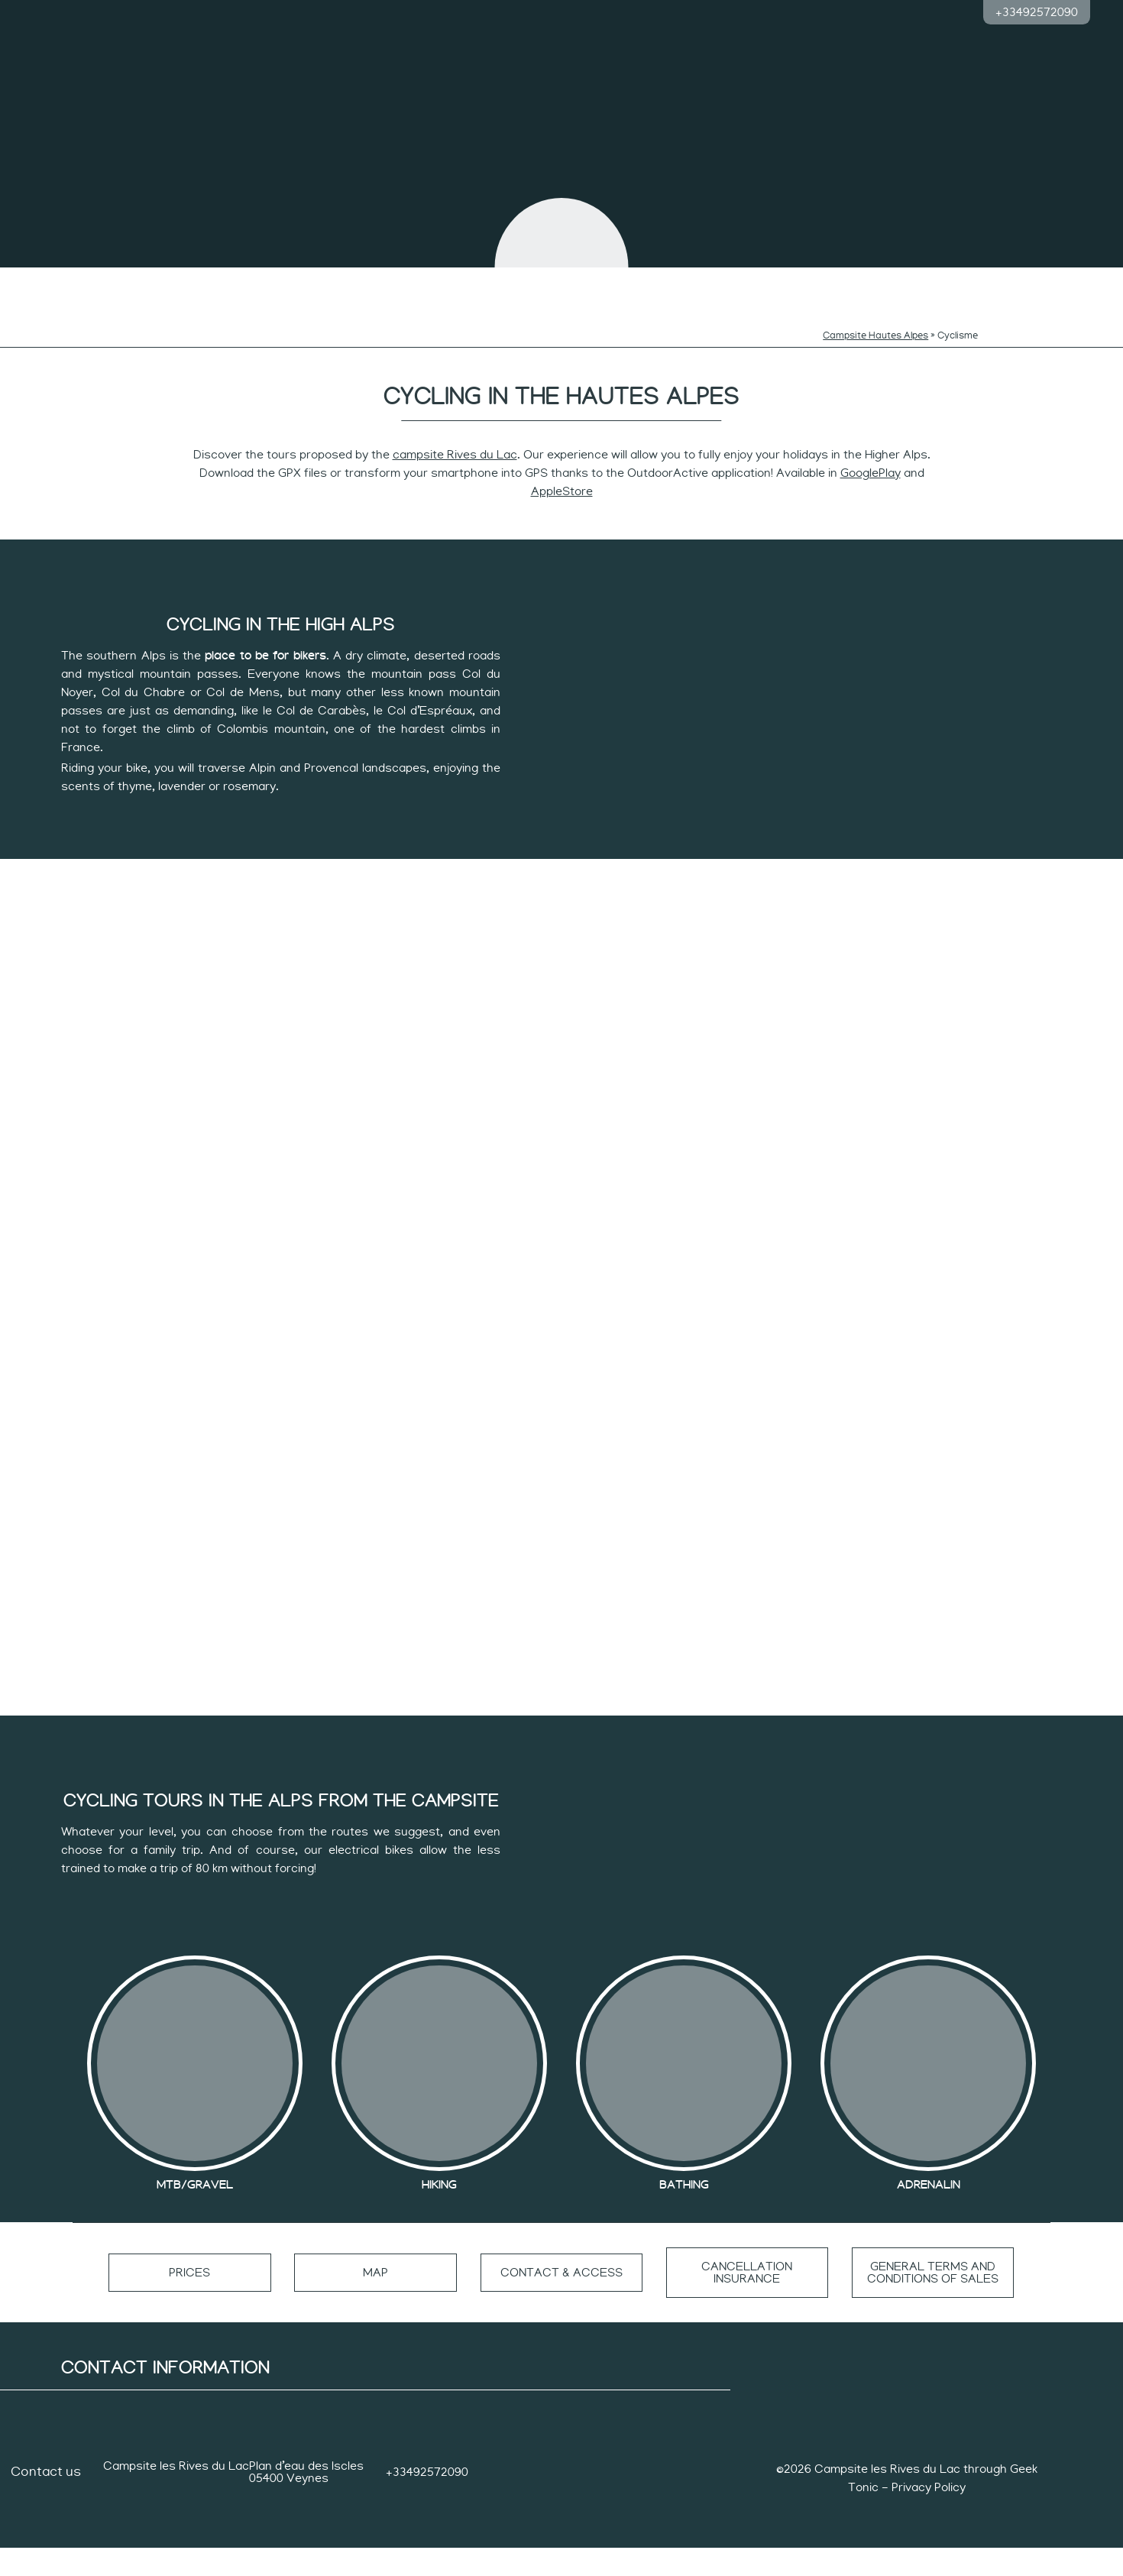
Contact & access (561, 2301)
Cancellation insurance (747, 2301)
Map (375, 2301)
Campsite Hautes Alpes (875, 314)
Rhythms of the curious (446, 290)
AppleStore (562, 469)
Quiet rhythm (677, 285)
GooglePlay (870, 451)
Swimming (226, 285)
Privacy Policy (929, 2516)
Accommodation (896, 285)
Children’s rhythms (335, 285)
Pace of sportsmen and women (787, 290)
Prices (190, 2301)
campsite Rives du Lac (455, 432)
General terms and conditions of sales (932, 2301)
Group (1007, 285)
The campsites (116, 285)
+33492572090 (1036, 12)
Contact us (46, 2500)
